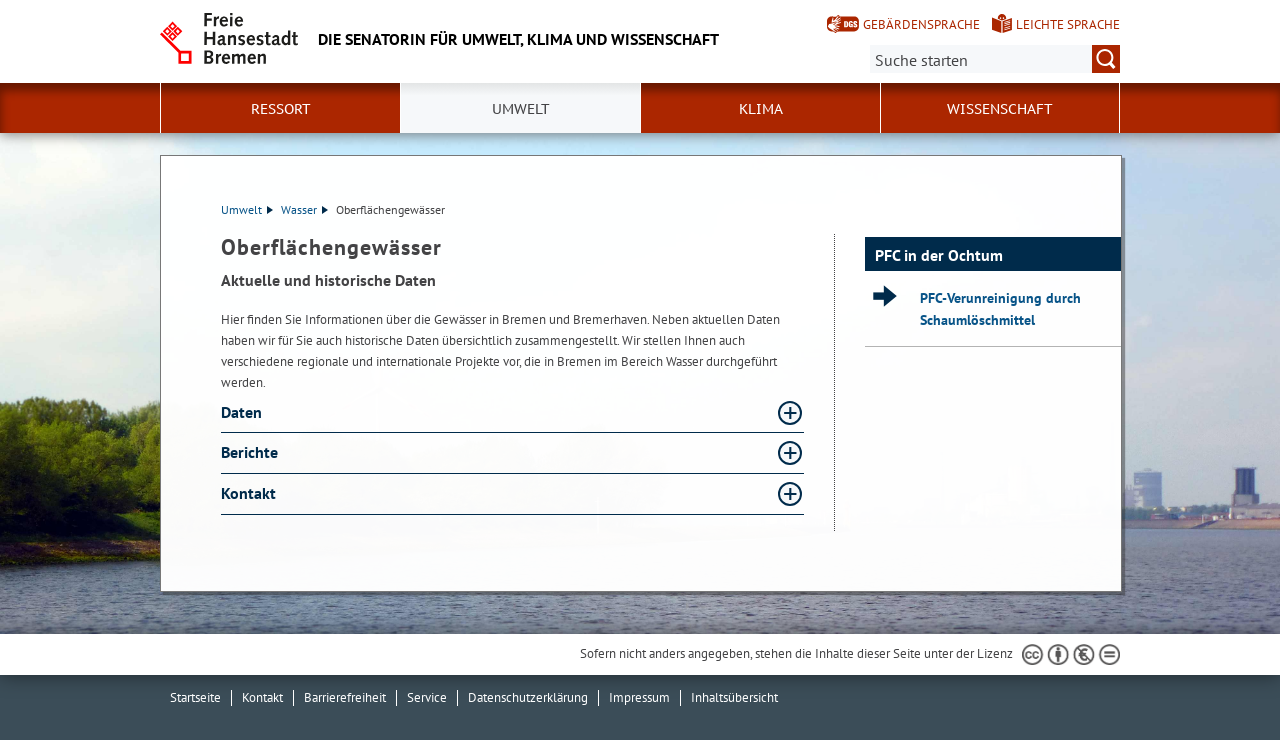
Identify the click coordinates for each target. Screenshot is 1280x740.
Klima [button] (761, 109)
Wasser (304, 209)
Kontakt (262, 697)
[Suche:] (995, 59)
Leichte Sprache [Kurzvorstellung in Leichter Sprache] (1068, 24)
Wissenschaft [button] (1000, 109)
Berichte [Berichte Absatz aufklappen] (251, 452)
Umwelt (247, 209)
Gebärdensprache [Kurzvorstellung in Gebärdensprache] (921, 24)
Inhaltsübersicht (734, 697)
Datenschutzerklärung (528, 697)
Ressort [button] (281, 109)
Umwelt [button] (521, 109)
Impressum (639, 697)
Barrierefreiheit (345, 697)
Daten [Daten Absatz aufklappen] (243, 412)
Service (427, 697)
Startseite (195, 697)
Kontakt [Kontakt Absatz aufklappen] (250, 493)
